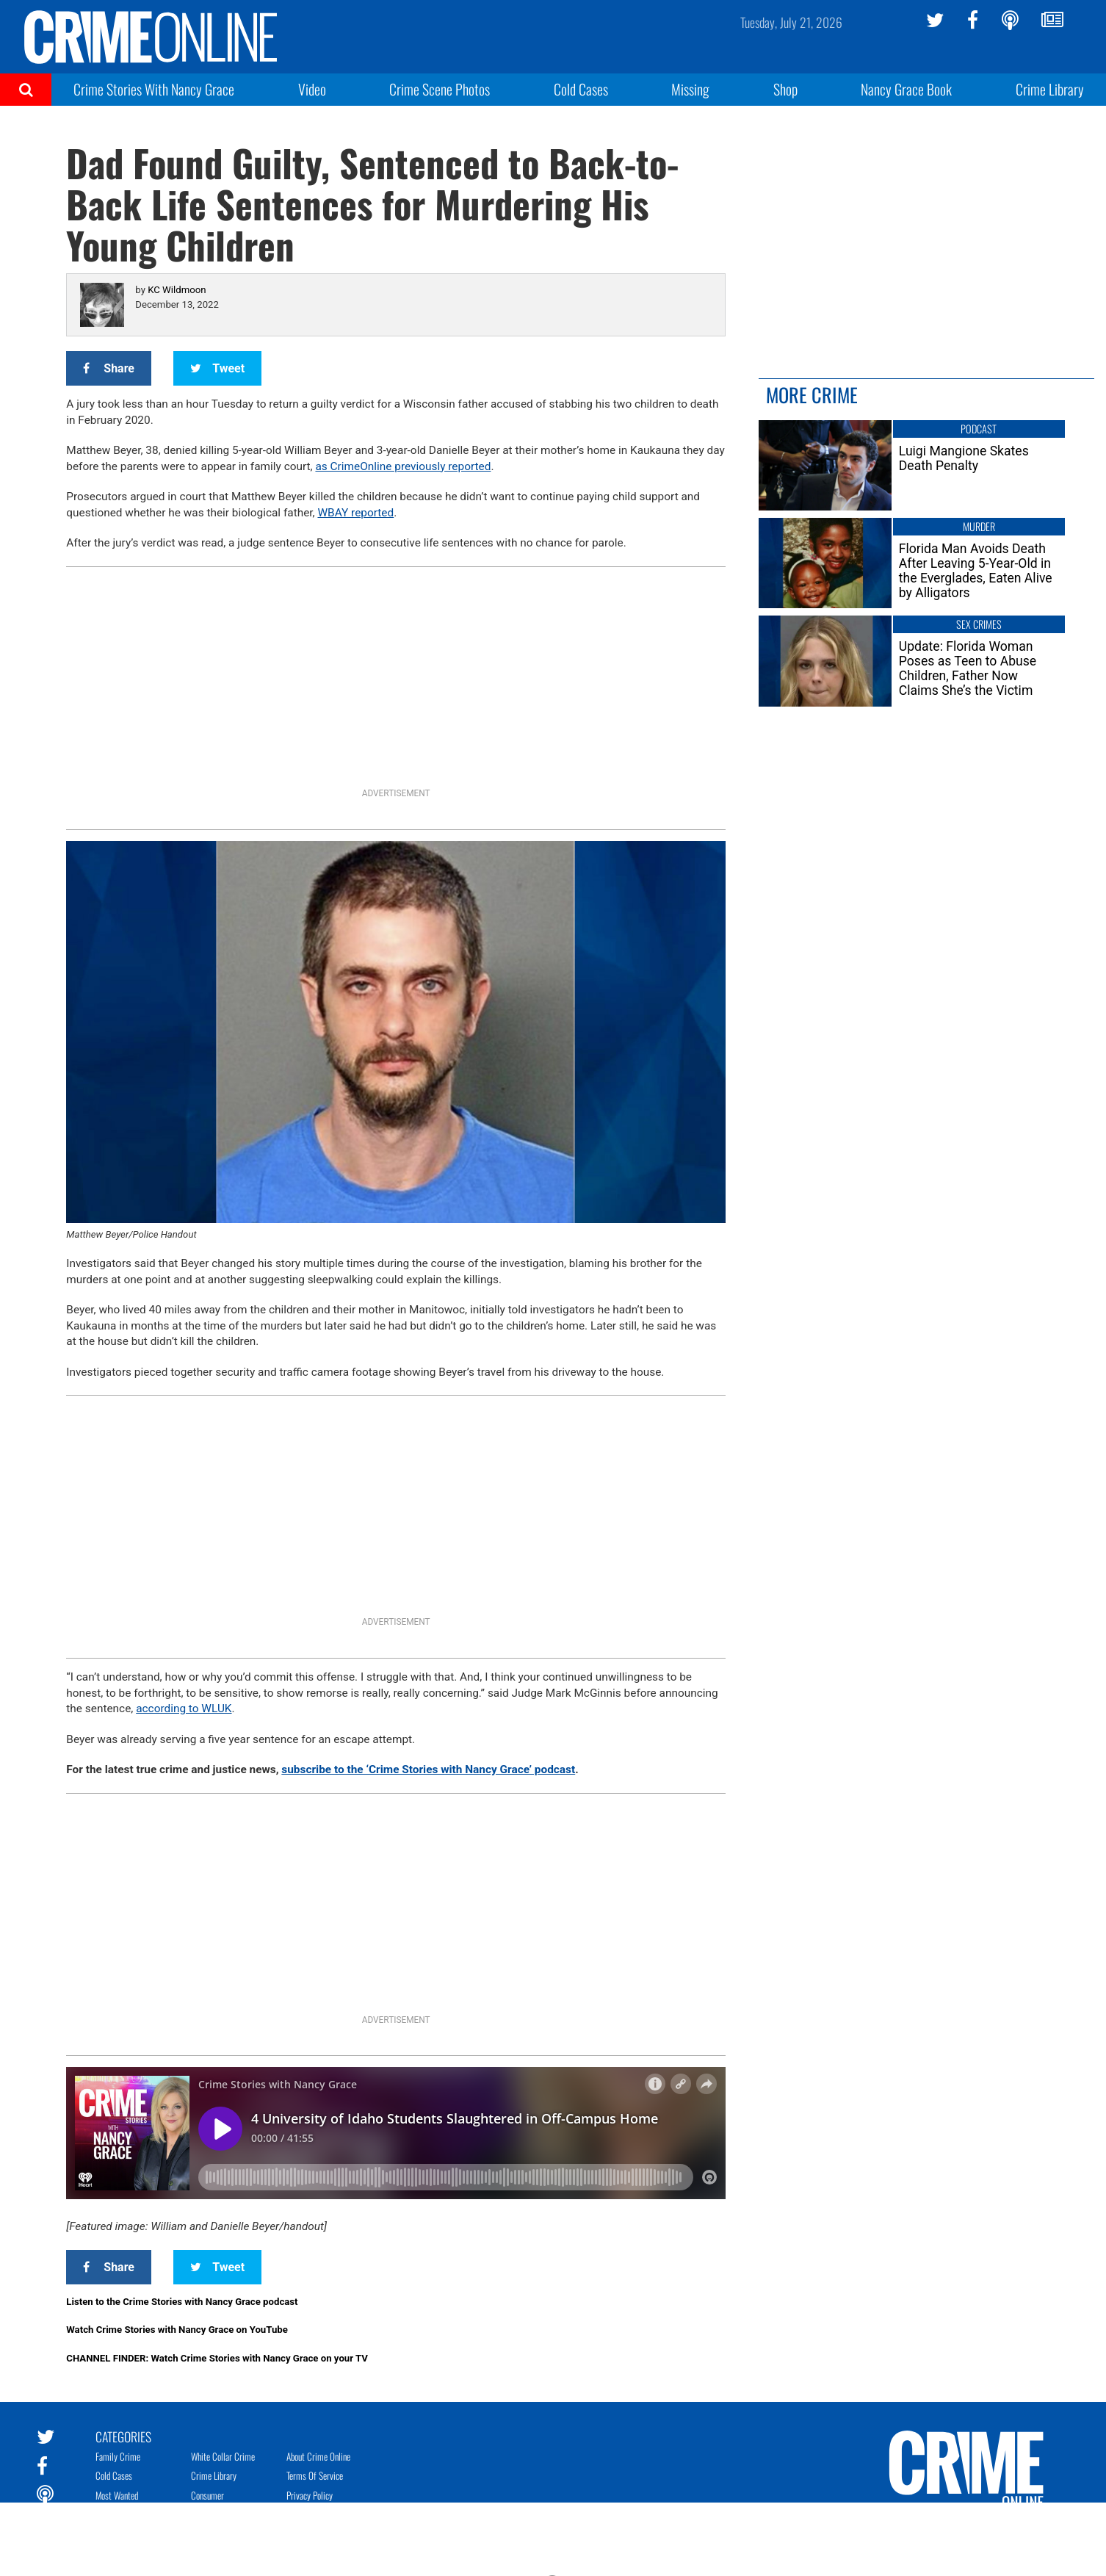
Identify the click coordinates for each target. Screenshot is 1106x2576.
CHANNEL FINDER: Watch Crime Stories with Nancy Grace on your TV (217, 2358)
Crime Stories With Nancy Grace (153, 89)
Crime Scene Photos (439, 89)
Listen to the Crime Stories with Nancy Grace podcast (181, 2301)
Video (312, 89)
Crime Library (1050, 89)
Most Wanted (116, 2495)
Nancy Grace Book (906, 89)
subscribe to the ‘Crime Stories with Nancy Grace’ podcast (428, 1769)
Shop (785, 89)
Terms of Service (314, 2475)
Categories (123, 2436)
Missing (690, 89)
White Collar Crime (223, 2456)
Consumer (207, 2495)
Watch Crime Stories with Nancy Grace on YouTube (177, 2329)
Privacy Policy (309, 2495)
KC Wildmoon (177, 289)
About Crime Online (318, 2456)
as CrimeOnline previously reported (403, 466)
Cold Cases (581, 89)
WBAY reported (355, 512)
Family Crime (117, 2456)
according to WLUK (183, 1708)
